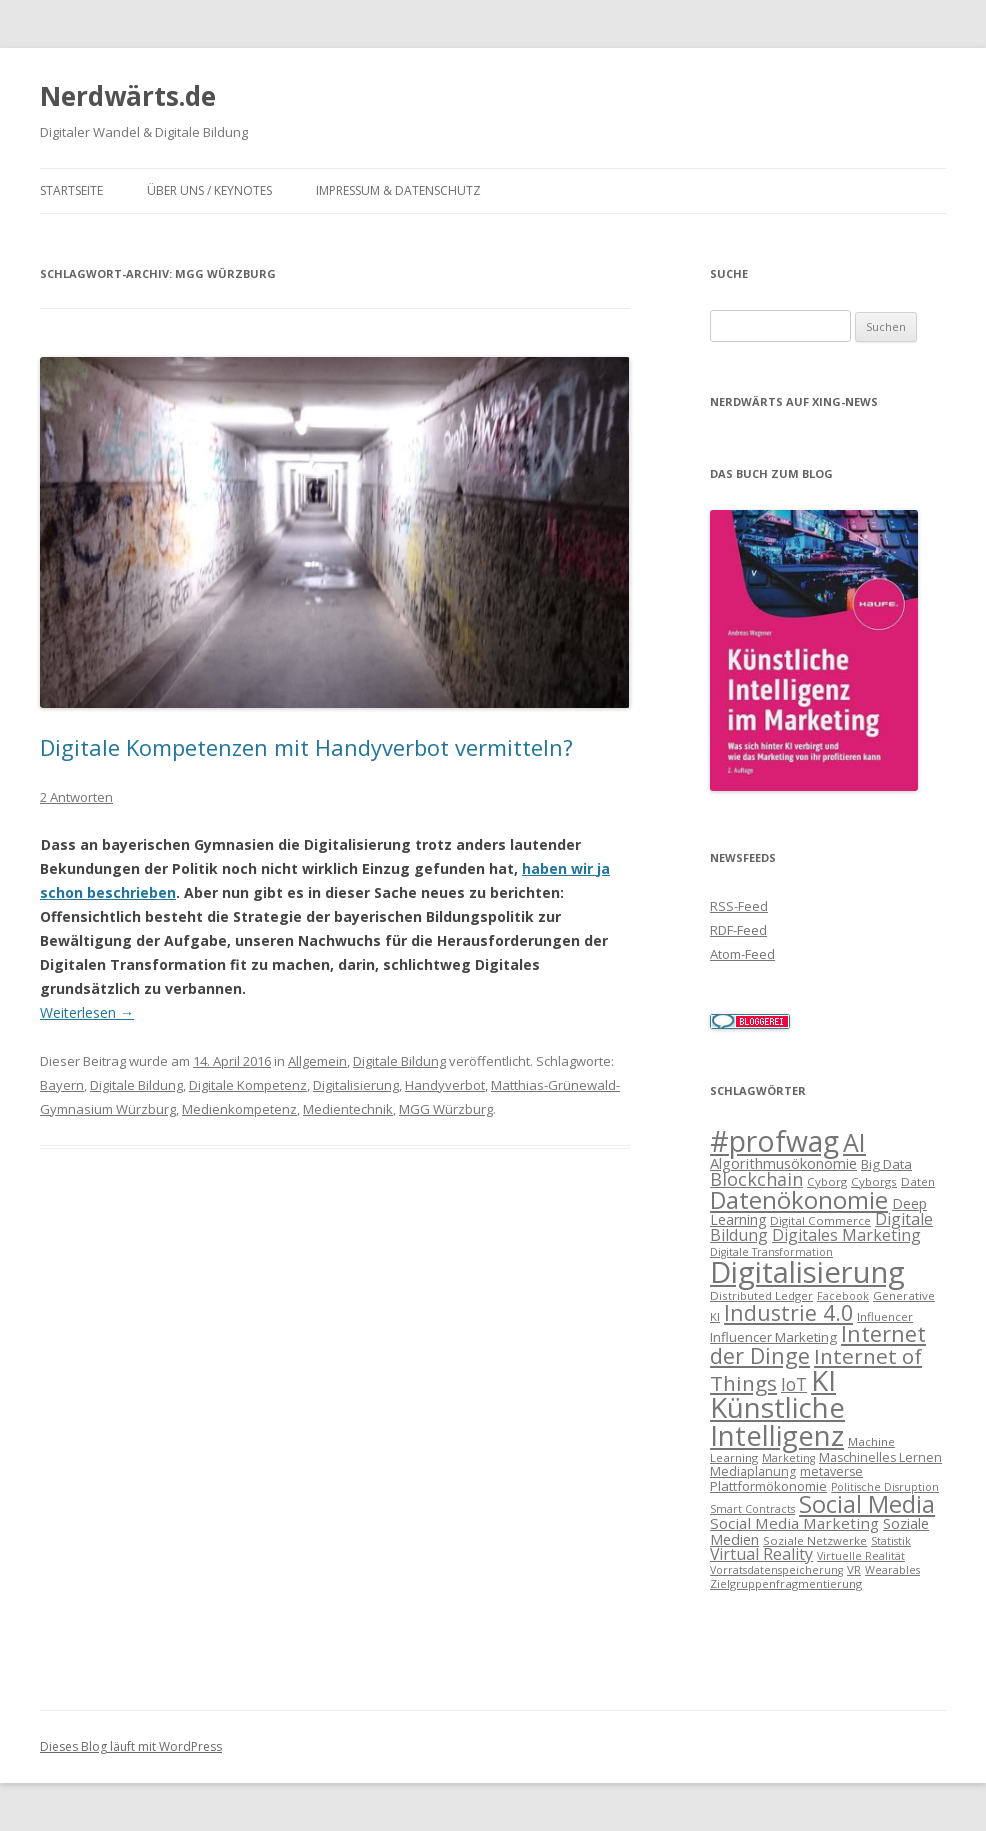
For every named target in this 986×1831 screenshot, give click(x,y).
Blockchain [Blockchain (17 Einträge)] (756, 1179)
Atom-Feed (742, 954)
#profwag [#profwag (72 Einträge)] (774, 1141)
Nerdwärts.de (128, 96)
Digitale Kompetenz (248, 1085)
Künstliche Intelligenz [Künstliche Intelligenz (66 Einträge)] (777, 1421)
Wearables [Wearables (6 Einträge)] (892, 1570)
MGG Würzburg (446, 1109)
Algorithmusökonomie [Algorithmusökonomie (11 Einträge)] (783, 1163)
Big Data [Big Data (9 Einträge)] (886, 1164)
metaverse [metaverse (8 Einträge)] (831, 1471)
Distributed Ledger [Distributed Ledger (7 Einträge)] (761, 1295)
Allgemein (317, 1061)
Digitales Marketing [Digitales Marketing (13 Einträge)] (846, 1235)
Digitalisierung (356, 1085)
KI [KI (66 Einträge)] (823, 1380)
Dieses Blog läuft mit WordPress (131, 1746)
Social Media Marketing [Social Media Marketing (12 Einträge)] (794, 1523)
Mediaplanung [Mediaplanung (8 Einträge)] (753, 1471)
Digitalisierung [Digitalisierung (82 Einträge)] (807, 1272)
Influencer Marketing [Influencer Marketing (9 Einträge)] (773, 1337)
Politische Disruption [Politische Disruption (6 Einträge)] (885, 1487)
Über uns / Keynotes (209, 190)
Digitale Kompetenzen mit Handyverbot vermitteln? (306, 747)
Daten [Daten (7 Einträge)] (918, 1181)
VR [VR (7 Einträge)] (854, 1569)
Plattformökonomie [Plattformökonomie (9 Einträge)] (768, 1486)
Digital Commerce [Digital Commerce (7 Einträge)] (820, 1220)
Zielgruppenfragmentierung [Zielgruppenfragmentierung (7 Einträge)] (786, 1583)
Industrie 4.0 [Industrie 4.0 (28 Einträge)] (788, 1312)
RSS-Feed (739, 906)
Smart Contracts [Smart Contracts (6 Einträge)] (752, 1509)
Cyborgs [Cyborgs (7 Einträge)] (874, 1181)
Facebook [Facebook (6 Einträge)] (843, 1296)
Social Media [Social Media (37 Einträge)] (867, 1504)
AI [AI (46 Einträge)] (854, 1142)
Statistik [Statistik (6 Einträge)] (891, 1541)
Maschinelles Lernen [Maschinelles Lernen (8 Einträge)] (880, 1457)
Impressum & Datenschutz (398, 190)
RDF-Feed (738, 930)
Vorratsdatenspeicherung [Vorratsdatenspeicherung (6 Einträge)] (776, 1570)
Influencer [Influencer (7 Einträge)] (885, 1316)
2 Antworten (76, 797)
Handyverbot (445, 1085)
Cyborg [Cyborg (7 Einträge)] (827, 1181)
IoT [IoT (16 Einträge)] (794, 1384)
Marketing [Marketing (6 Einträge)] (788, 1458)
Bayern (62, 1085)
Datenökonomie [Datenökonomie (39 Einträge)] (799, 1200)
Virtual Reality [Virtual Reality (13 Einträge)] (761, 1554)
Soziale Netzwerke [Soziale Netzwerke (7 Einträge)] (815, 1540)
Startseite (71, 190)
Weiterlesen (87, 1012)
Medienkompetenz (239, 1109)
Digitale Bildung (399, 1061)
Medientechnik (348, 1109)
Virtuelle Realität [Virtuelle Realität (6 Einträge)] (861, 1556)
